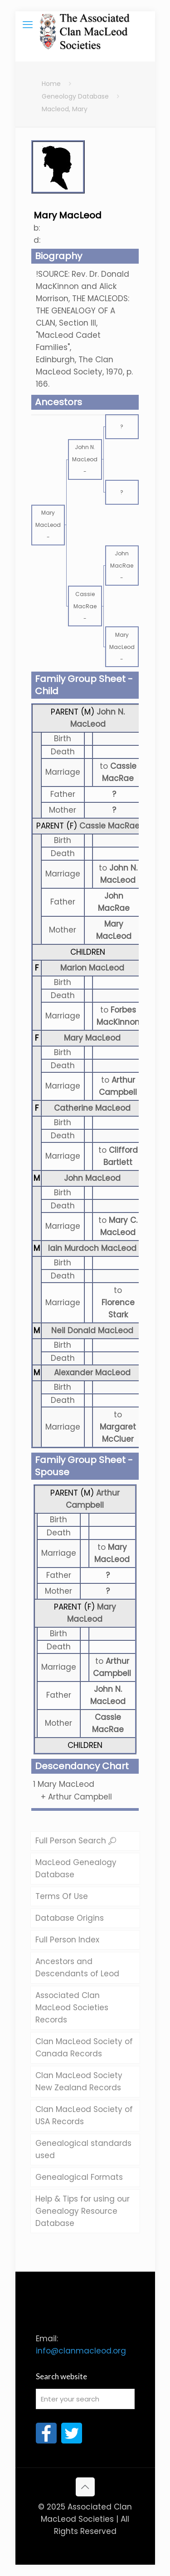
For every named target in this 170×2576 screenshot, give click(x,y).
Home (51, 83)
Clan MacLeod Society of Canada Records (84, 2047)
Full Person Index (67, 1939)
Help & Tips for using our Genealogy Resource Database (82, 2211)
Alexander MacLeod (92, 1372)
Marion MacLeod (92, 967)
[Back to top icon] (85, 2486)
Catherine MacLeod (92, 1108)
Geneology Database (75, 96)
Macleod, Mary (64, 109)
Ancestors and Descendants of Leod (77, 1967)
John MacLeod (92, 1178)
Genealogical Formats (79, 2177)
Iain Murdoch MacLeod (92, 1248)
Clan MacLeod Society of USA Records (84, 2115)
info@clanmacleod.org (81, 2350)
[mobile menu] (27, 25)
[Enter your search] (85, 2399)
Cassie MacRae (109, 825)
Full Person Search (75, 1840)
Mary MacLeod (92, 1037)
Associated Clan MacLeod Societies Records (71, 2007)
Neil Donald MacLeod (92, 1330)
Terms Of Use (61, 1896)
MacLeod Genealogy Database (76, 1868)
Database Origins (69, 1918)
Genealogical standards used (83, 2149)
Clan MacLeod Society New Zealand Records (78, 2081)
